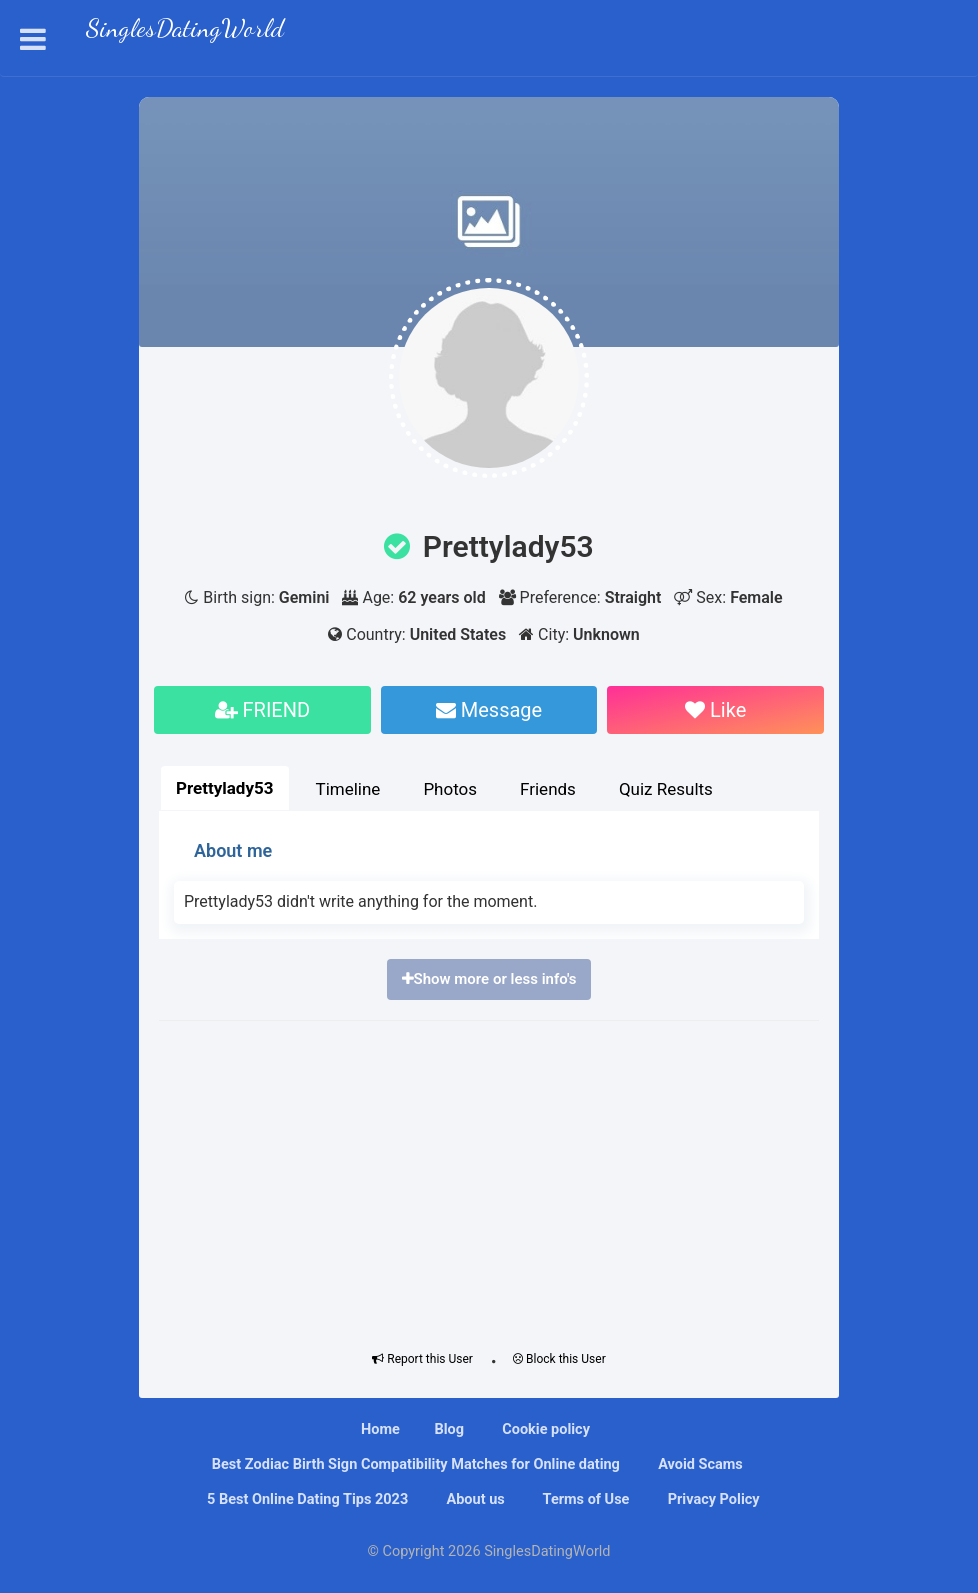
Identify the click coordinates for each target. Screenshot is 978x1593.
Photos (450, 789)
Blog (449, 1429)
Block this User (559, 1359)
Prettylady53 (225, 788)
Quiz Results (666, 789)
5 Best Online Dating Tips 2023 (305, 1499)
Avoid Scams (699, 1464)
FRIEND (263, 710)
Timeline (348, 789)
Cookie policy (544, 1429)
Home (380, 1429)
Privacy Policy (712, 1499)
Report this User (422, 1359)
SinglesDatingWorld (185, 30)
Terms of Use (584, 1499)
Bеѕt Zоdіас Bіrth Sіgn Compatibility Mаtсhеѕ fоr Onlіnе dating (414, 1464)
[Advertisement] (489, 1181)
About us (474, 1499)
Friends (548, 789)
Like (715, 710)
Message (489, 710)
